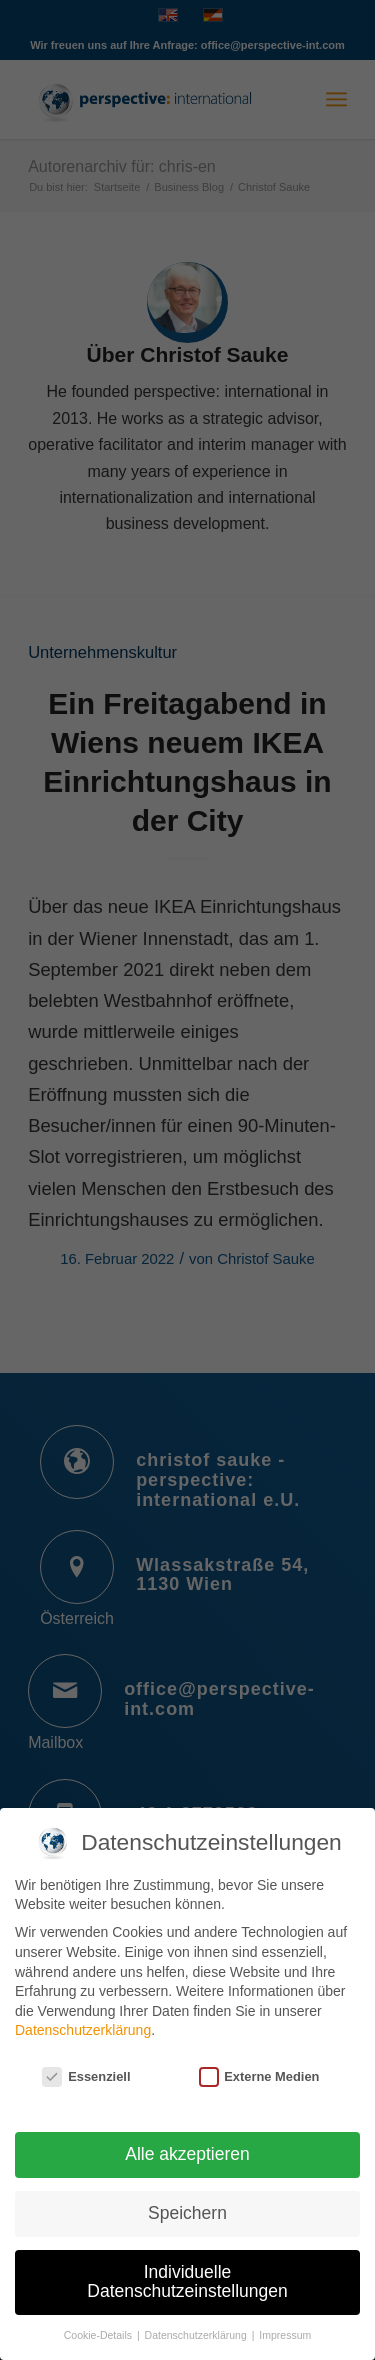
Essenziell (86, 2065)
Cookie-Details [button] (99, 2324)
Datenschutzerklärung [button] (197, 2324)
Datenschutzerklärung (83, 2019)
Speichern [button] (187, 2202)
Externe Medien (259, 2065)
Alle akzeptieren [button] (187, 2143)
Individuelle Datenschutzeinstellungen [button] (187, 2271)
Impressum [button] (285, 2324)
